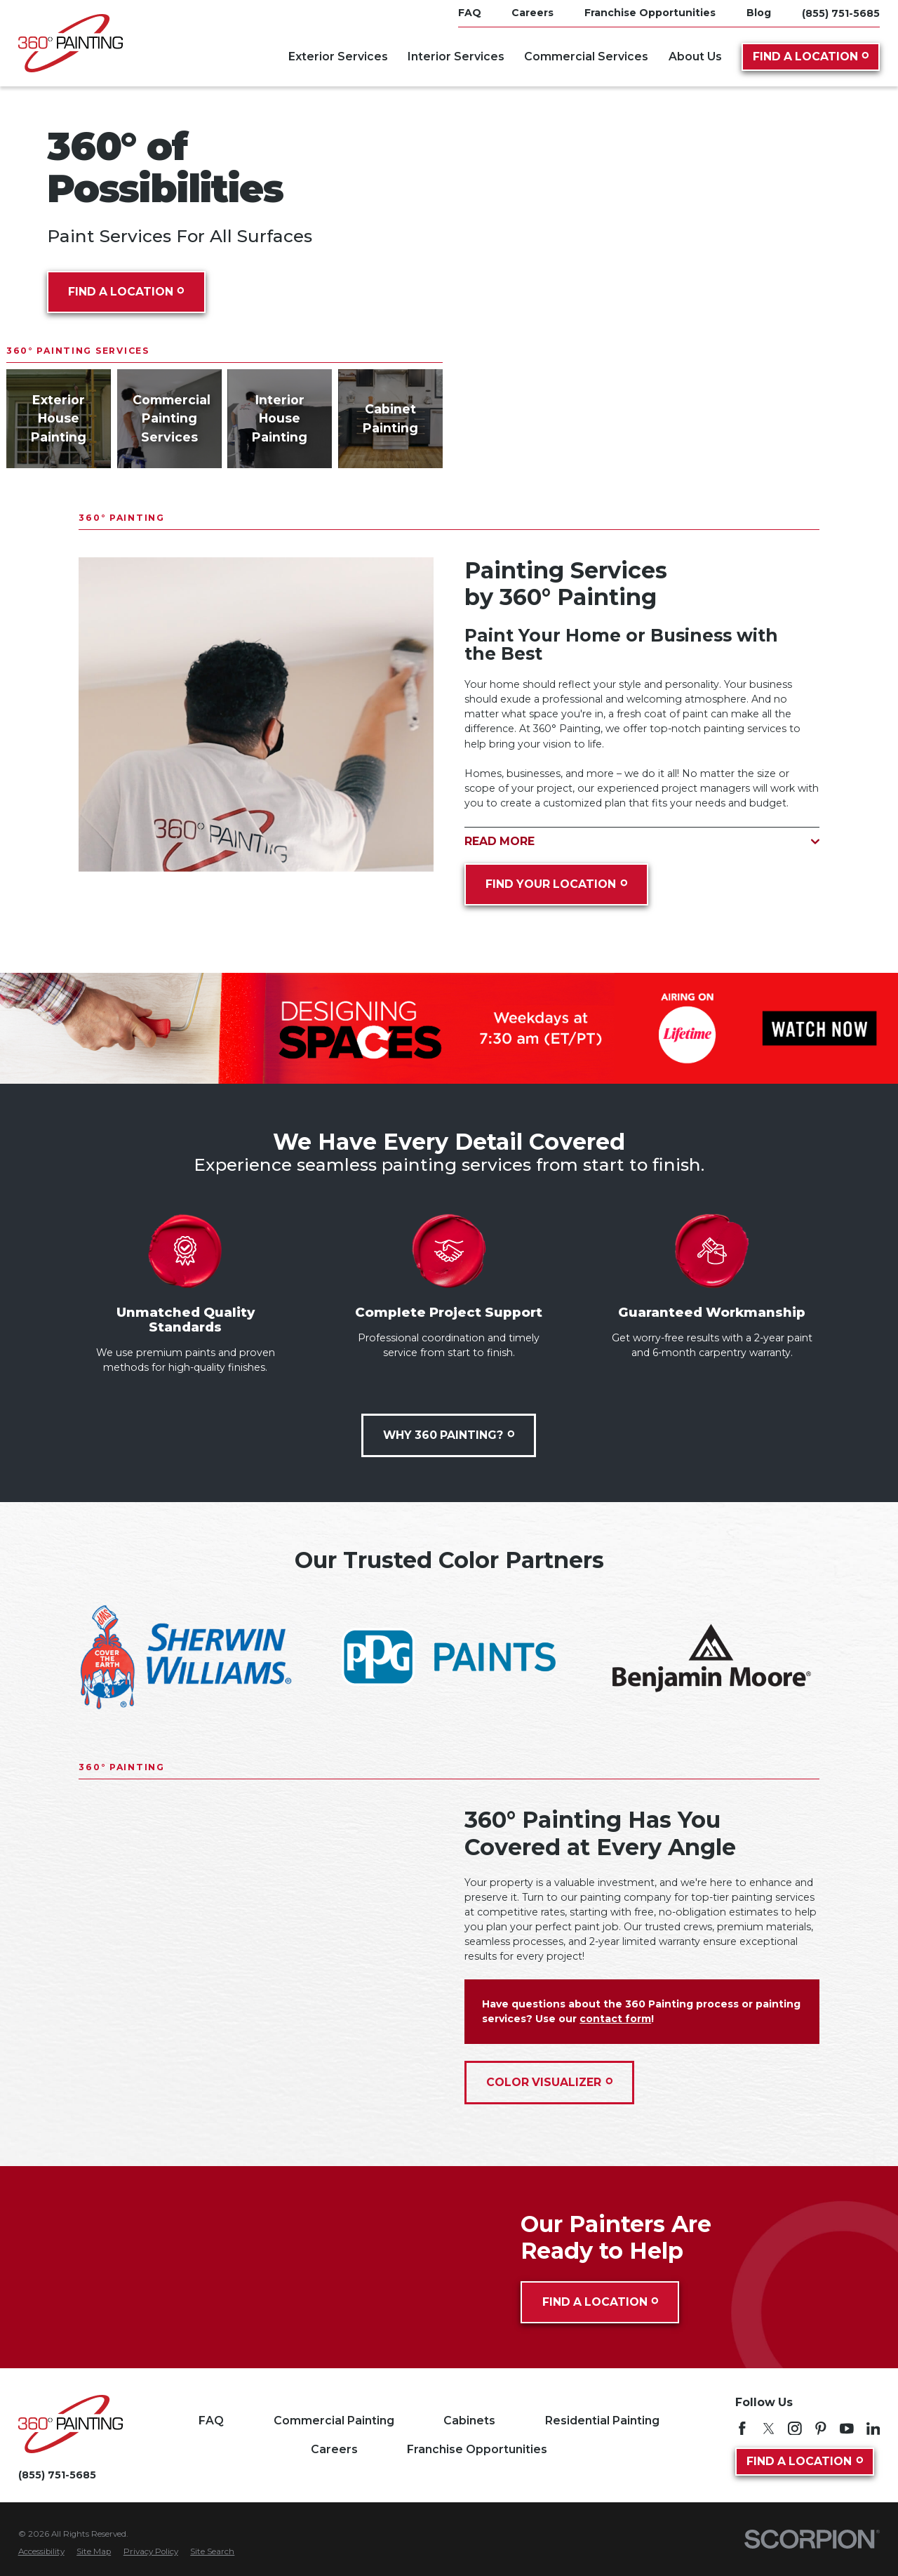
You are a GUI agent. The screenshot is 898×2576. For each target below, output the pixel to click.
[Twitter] (769, 2429)
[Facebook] (742, 2429)
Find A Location (811, 56)
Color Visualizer (549, 2082)
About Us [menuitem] (695, 56)
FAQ (211, 2420)
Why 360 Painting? (449, 1435)
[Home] (70, 43)
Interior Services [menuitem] (456, 56)
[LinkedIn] (873, 2429)
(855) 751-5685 (841, 13)
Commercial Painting (334, 2420)
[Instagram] (795, 2429)
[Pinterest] (821, 2429)
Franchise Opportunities (477, 2449)
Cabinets (469, 2420)
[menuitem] (41, 2552)
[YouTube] (847, 2429)
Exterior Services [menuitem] (338, 56)
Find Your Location (556, 884)
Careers (334, 2449)
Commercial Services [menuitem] (586, 56)
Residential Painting (602, 2420)
